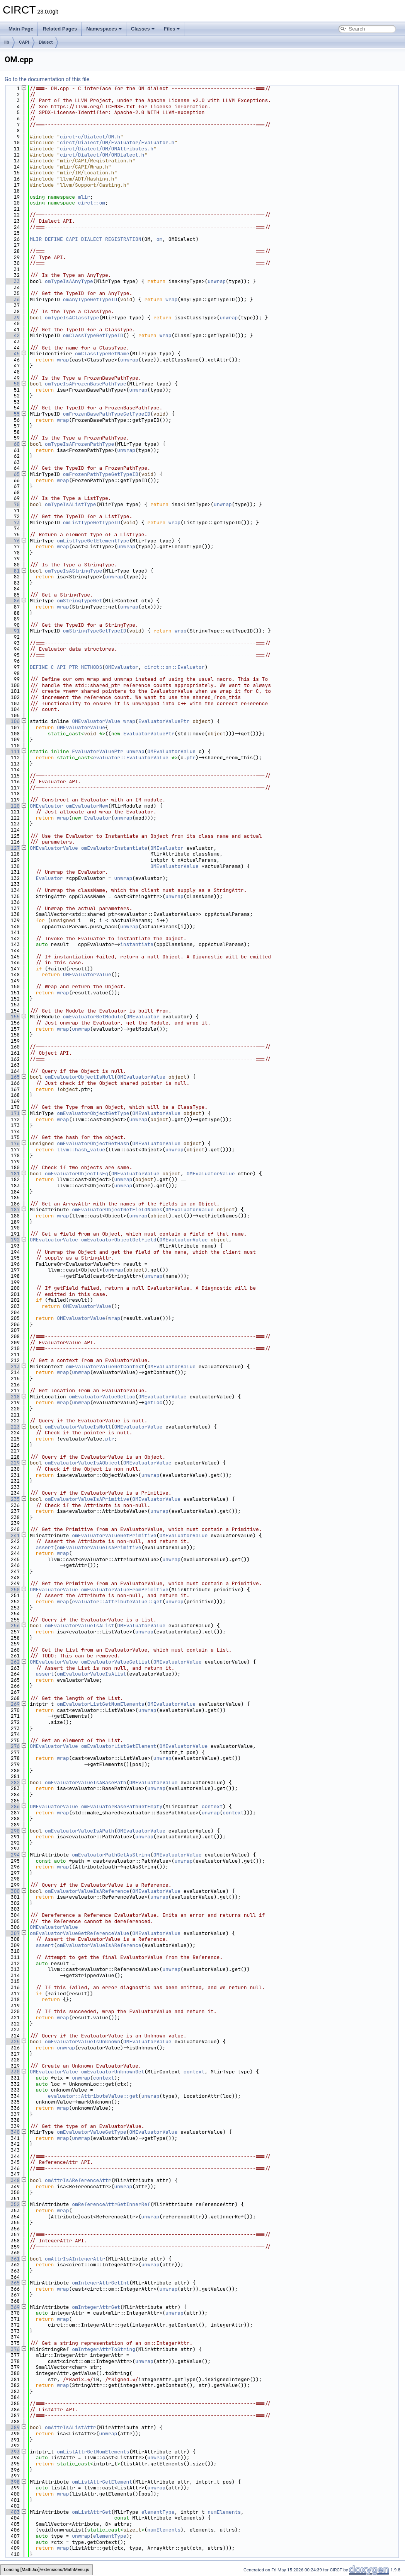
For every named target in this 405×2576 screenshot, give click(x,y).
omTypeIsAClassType (72, 317)
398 (12, 2482)
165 (12, 1077)
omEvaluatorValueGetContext (105, 1366)
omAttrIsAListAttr (70, 2427)
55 (12, 414)
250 (12, 1589)
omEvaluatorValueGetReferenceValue (79, 1933)
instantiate (136, 944)
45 (12, 353)
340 (12, 2132)
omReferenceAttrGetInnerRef (111, 2204)
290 (12, 1831)
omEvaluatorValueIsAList (79, 1625)
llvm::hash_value (81, 1149)
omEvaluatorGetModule (93, 1016)
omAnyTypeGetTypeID (90, 299)
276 (12, 1746)
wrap (171, 299)
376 (12, 2349)
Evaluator (97, 818)
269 (12, 1704)
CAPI (24, 42)
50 (12, 383)
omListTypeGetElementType (93, 540)
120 (12, 806)
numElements (224, 2512)
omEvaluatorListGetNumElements (100, 1704)
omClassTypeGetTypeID (93, 335)
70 (12, 504)
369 (12, 2307)
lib (6, 42)
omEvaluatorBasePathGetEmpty (122, 1806)
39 (12, 317)
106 (12, 721)
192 (12, 1239)
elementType (158, 2512)
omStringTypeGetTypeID (94, 630)
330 (12, 2071)
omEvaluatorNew (87, 806)
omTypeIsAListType (70, 504)
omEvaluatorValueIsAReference (87, 1891)
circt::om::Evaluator (174, 667)
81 (12, 571)
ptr (191, 757)
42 (12, 335)
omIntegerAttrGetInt (100, 2282)
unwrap (217, 281)
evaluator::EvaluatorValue (130, 757)
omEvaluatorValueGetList (115, 1662)
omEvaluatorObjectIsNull (79, 1077)
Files (172, 29)
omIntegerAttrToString (103, 2349)
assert (45, 1547)
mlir (84, 197)
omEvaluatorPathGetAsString (111, 1854)
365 (12, 2282)
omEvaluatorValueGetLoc (102, 1396)
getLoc (153, 1402)
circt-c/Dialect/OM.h (90, 136)
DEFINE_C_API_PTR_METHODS (66, 667)
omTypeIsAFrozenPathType (79, 444)
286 (12, 1806)
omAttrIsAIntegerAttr (75, 2258)
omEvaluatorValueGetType (91, 2132)
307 (12, 1933)
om (160, 239)
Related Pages (60, 29)
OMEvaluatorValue (96, 721)
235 (12, 1499)
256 (12, 1625)
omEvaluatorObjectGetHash (93, 1143)
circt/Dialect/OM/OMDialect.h (102, 155)
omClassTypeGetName (102, 353)
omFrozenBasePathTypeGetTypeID (106, 414)
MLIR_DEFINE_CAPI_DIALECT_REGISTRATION (85, 239)
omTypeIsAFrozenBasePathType (85, 383)
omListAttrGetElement (102, 2482)
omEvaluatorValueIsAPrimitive (87, 1499)
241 (12, 1535)
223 (12, 1427)
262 (12, 1662)
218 (12, 1396)
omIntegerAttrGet (96, 2307)
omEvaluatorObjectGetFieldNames (117, 1209)
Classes (143, 29)
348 (12, 2180)
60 (12, 444)
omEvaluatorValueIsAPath (79, 1831)
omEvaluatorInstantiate (114, 848)
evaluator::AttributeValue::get (117, 1601)
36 (12, 299)
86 (12, 600)
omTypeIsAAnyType (69, 281)
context (212, 1806)
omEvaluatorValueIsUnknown (82, 2041)
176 (12, 1143)
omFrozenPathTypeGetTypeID (100, 474)
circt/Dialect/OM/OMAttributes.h (106, 148)
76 (12, 540)
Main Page (21, 29)
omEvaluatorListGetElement (119, 1746)
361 (12, 2258)
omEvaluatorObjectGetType (93, 1113)
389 (12, 2427)
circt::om (91, 202)
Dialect (46, 42)
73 (12, 522)
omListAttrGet (91, 2512)
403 (12, 2512)
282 (12, 1782)
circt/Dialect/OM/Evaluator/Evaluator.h (117, 142)
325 (12, 2041)
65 (12, 474)
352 (12, 2204)
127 (12, 848)
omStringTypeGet (79, 600)
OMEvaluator (121, 667)
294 (12, 1854)
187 (12, 1209)
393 (12, 2451)
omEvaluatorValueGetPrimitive (114, 1535)
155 (12, 1016)
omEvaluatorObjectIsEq (76, 1173)
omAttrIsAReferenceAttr (78, 2180)
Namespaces (104, 29)
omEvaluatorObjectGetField (119, 1239)
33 (12, 281)
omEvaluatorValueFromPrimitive (124, 1589)
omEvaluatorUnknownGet (113, 2071)
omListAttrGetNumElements (93, 2451)
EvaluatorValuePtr (164, 721)
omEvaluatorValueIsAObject (82, 1462)
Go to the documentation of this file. (48, 79)
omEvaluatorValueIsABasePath (85, 1782)
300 (12, 1891)
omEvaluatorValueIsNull (78, 1427)
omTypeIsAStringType (73, 571)
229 (12, 1462)
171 (12, 1113)
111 (12, 751)
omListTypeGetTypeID (91, 522)
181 (12, 1173)
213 (12, 1366)
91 (12, 630)
